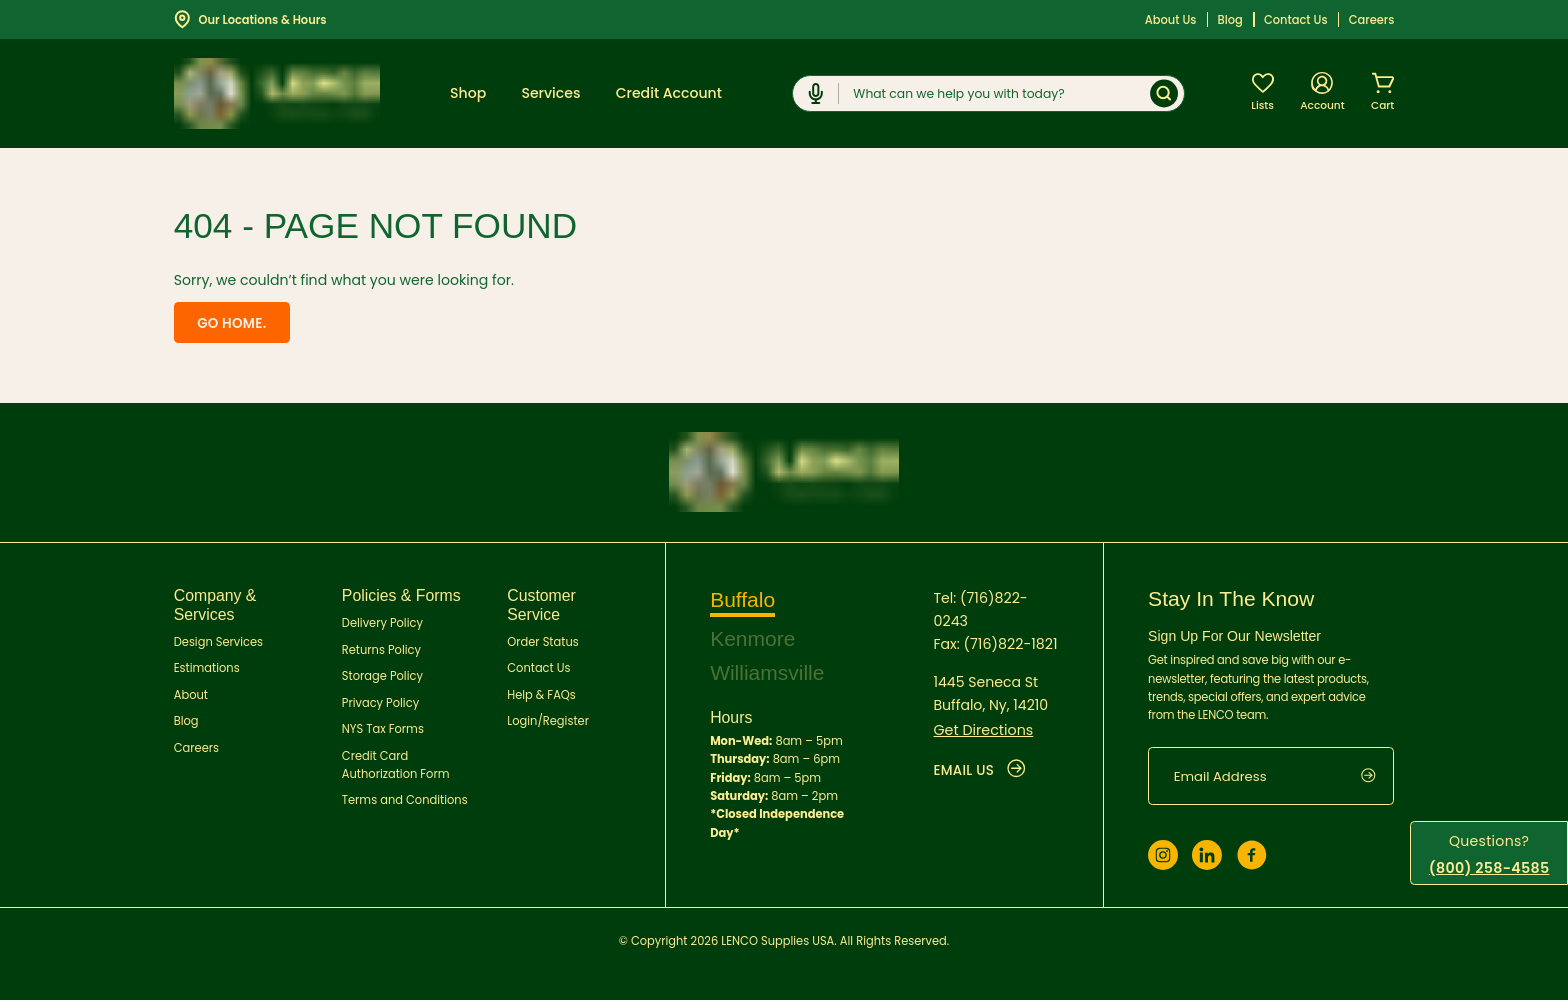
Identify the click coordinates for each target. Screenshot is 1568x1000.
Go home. (230, 323)
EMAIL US (980, 768)
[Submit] (1164, 93)
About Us (1171, 20)
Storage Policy (382, 676)
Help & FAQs (541, 694)
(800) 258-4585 (1489, 868)
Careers (1372, 20)
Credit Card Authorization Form (396, 764)
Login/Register (548, 721)
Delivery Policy (382, 623)
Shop (468, 93)
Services (550, 93)
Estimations (207, 668)
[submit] (1377, 775)
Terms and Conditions (405, 800)
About (191, 694)
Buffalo (742, 598)
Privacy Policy (380, 702)
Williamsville (767, 671)
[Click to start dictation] (816, 93)
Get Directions (983, 728)
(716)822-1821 (1010, 642)
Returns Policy (381, 649)
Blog (1230, 20)
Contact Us (1296, 20)
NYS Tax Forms (383, 729)
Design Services (218, 641)
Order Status (542, 641)
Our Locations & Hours (250, 19)
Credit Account (669, 93)
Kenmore (753, 637)
